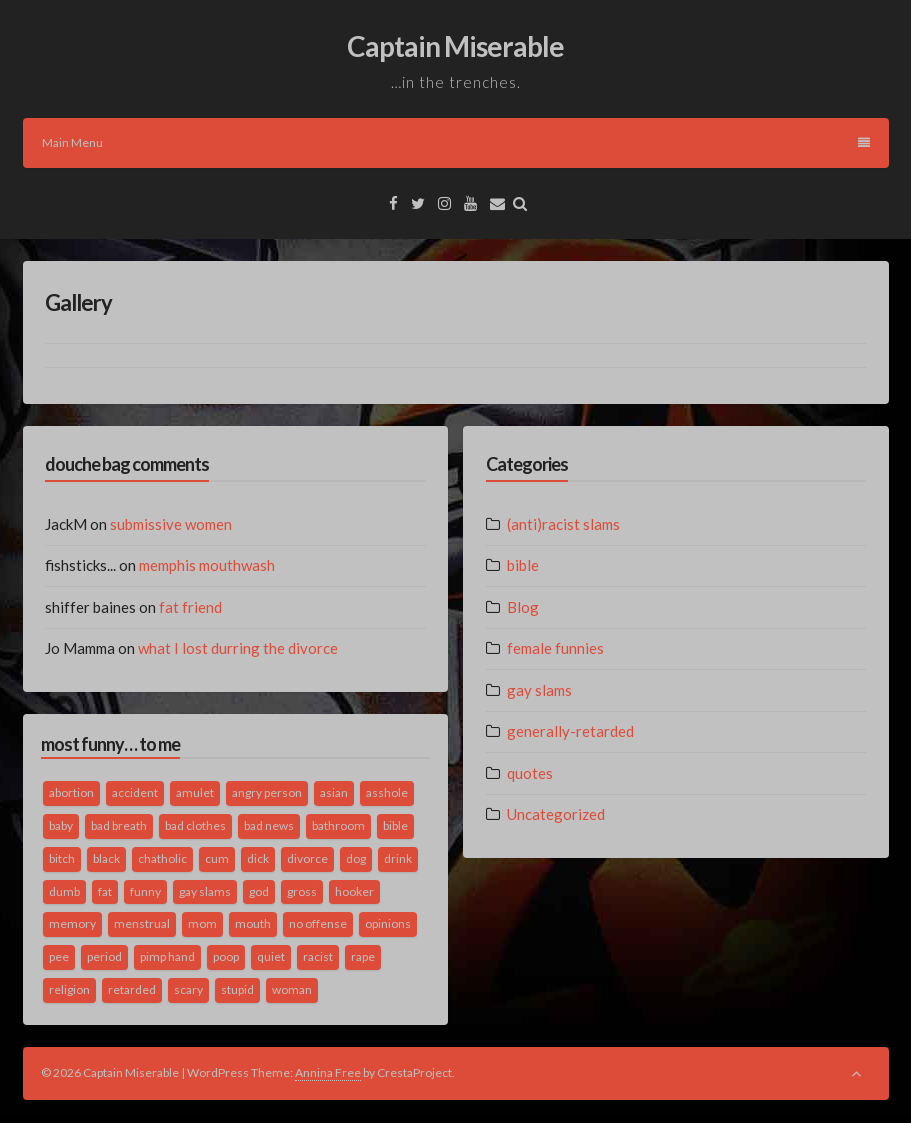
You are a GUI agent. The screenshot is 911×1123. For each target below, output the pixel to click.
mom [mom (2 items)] (202, 923)
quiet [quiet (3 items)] (271, 956)
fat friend (190, 607)
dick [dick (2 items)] (258, 858)
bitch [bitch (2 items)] (62, 858)
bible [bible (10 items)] (395, 825)
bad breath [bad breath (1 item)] (119, 825)
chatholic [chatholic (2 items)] (162, 858)
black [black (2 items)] (106, 858)
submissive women (171, 524)
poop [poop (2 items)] (226, 956)
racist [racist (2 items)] (318, 956)
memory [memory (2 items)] (72, 923)
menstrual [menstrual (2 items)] (142, 923)
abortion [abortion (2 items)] (71, 792)
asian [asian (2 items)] (334, 792)
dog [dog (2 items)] (356, 858)
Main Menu (456, 142)
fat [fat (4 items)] (105, 891)
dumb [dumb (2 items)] (64, 891)
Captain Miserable (455, 46)
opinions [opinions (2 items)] (388, 923)
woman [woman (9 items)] (292, 989)
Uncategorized (556, 814)
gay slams (539, 690)
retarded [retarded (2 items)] (132, 989)
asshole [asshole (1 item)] (387, 792)
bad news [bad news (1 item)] (269, 825)
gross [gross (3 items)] (302, 891)
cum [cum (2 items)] (217, 858)
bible (523, 565)
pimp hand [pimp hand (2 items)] (167, 956)
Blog (523, 607)
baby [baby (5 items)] (61, 825)
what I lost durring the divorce (238, 648)
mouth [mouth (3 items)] (253, 923)
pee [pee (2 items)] (59, 956)
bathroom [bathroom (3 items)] (338, 825)
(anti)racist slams (563, 524)
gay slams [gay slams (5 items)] (205, 891)
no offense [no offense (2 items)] (318, 923)
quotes (530, 773)
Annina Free (328, 1072)
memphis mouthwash (207, 565)
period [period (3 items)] (104, 956)
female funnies (555, 648)
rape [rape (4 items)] (363, 956)
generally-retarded (570, 731)
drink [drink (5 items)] (398, 858)
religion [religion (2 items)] (69, 989)
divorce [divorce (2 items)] (307, 858)
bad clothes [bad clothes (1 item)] (195, 825)
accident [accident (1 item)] (135, 792)
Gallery (78, 302)
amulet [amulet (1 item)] (195, 792)
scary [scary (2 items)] (188, 989)
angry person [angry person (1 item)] (267, 792)
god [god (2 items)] (259, 891)
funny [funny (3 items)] (145, 891)
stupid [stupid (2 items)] (237, 989)
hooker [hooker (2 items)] (354, 891)
